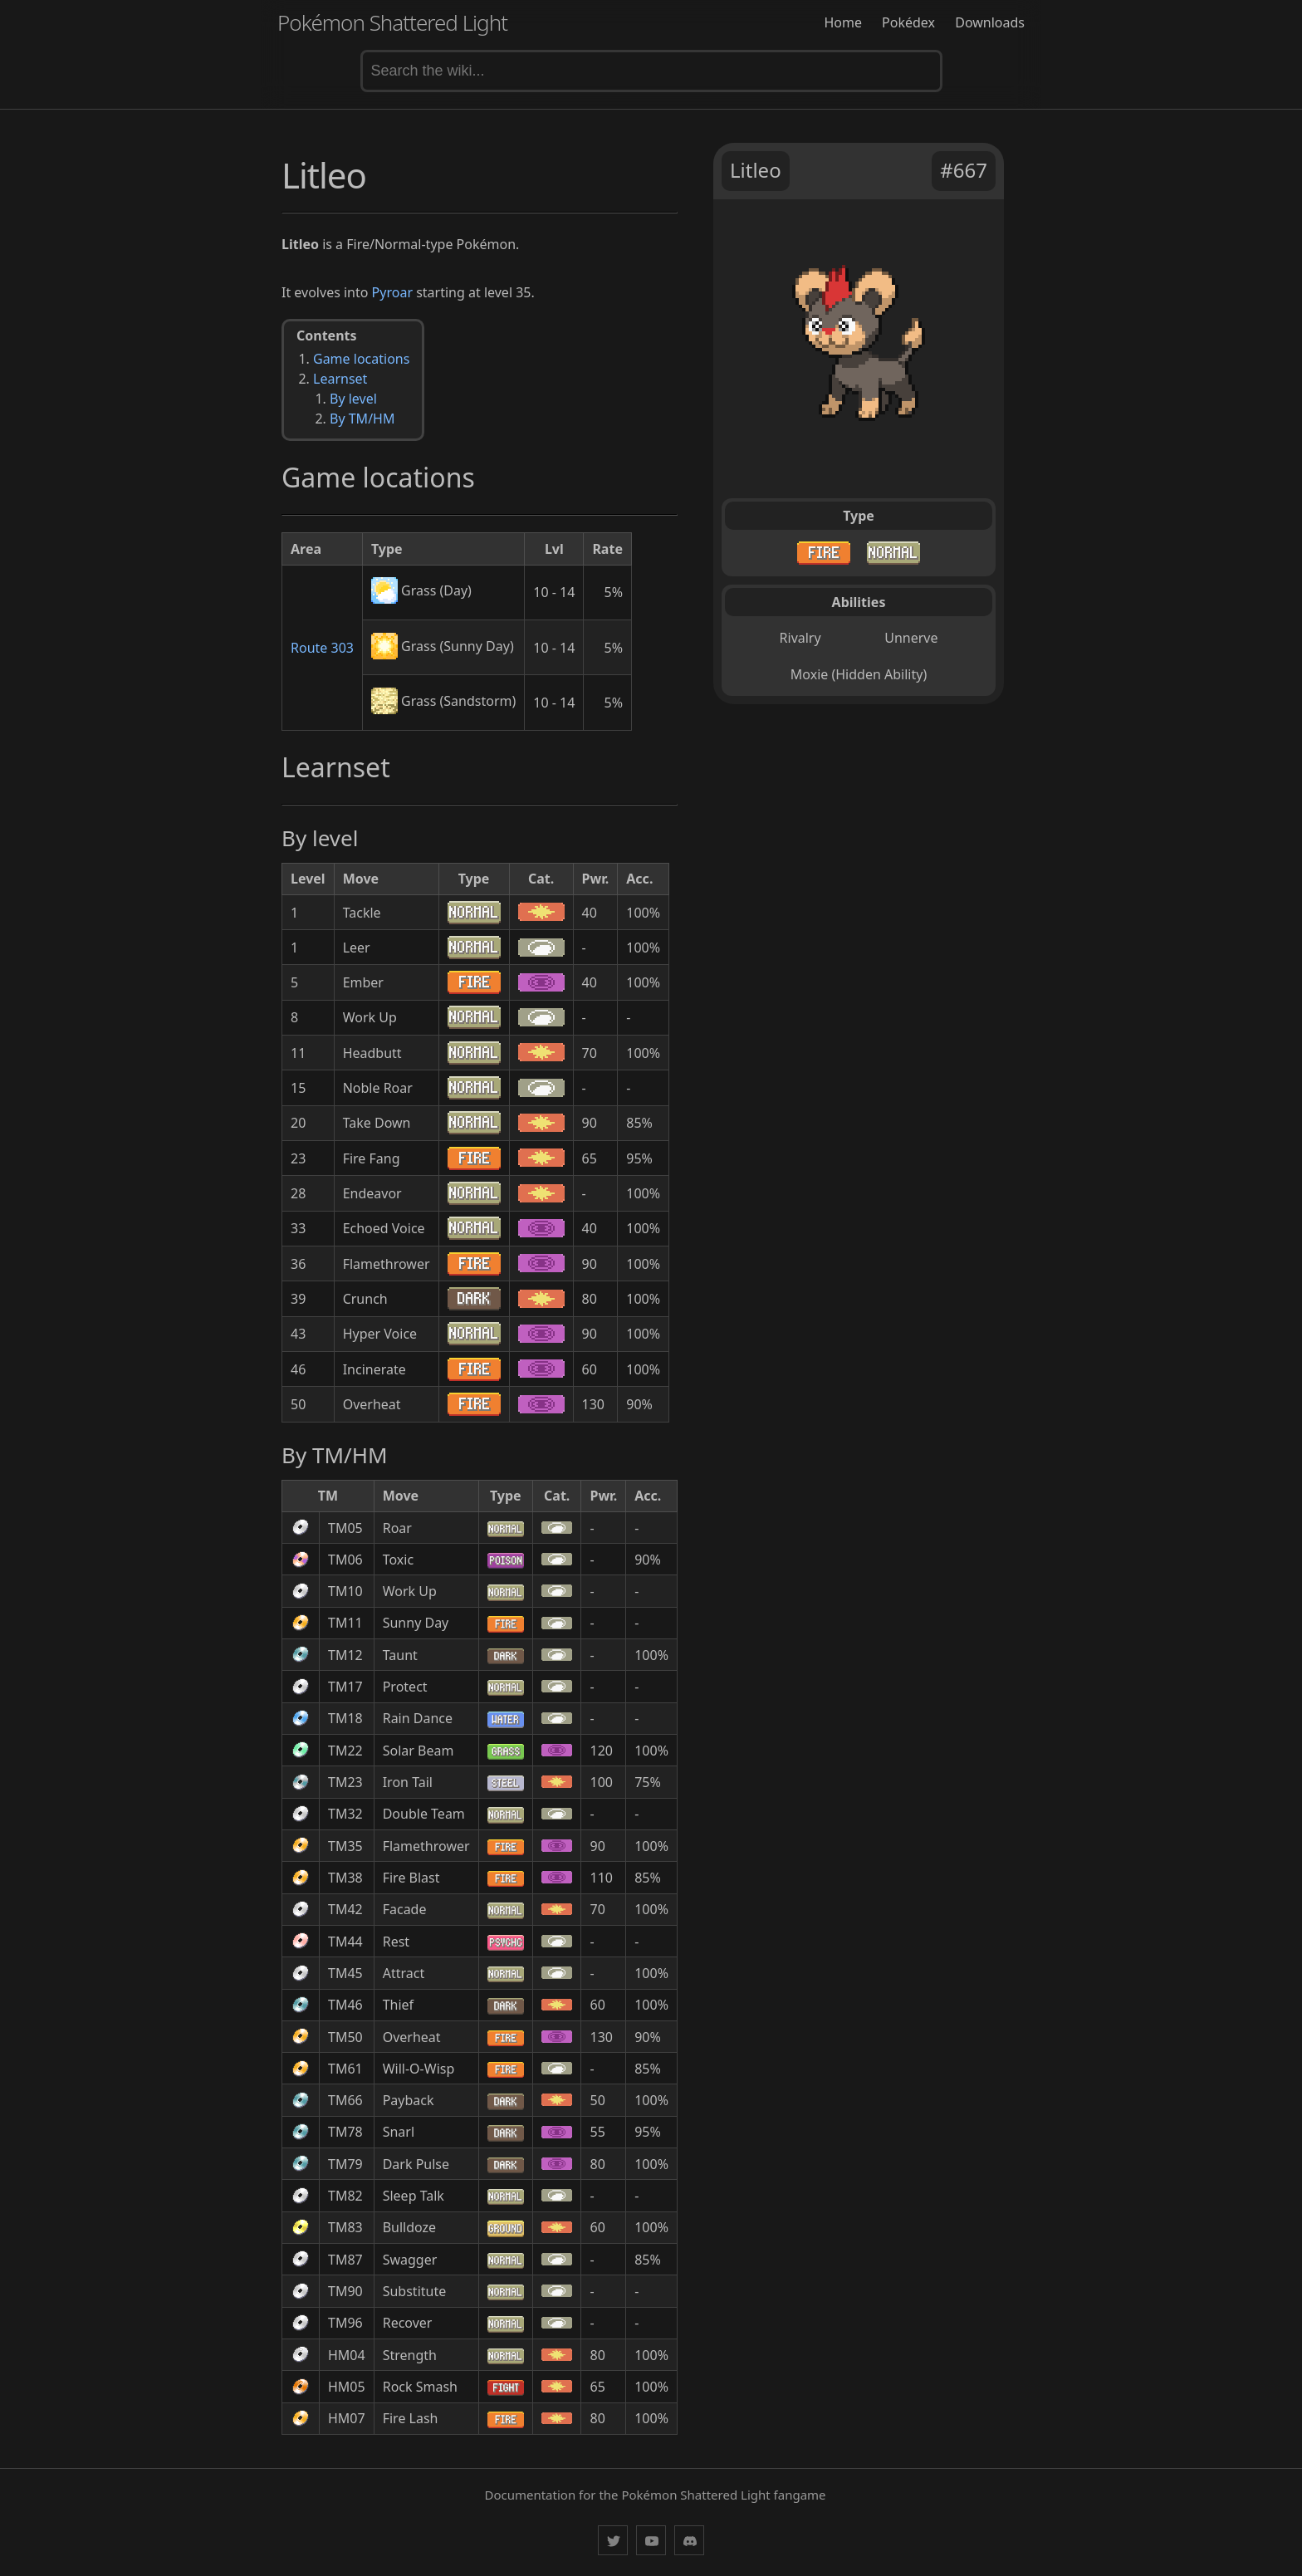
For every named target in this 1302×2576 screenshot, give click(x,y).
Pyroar (392, 292)
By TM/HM (362, 418)
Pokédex (908, 22)
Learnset (340, 379)
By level (353, 398)
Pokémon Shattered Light (392, 22)
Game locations (361, 359)
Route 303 (322, 648)
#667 (963, 170)
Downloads (990, 22)
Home (843, 22)
